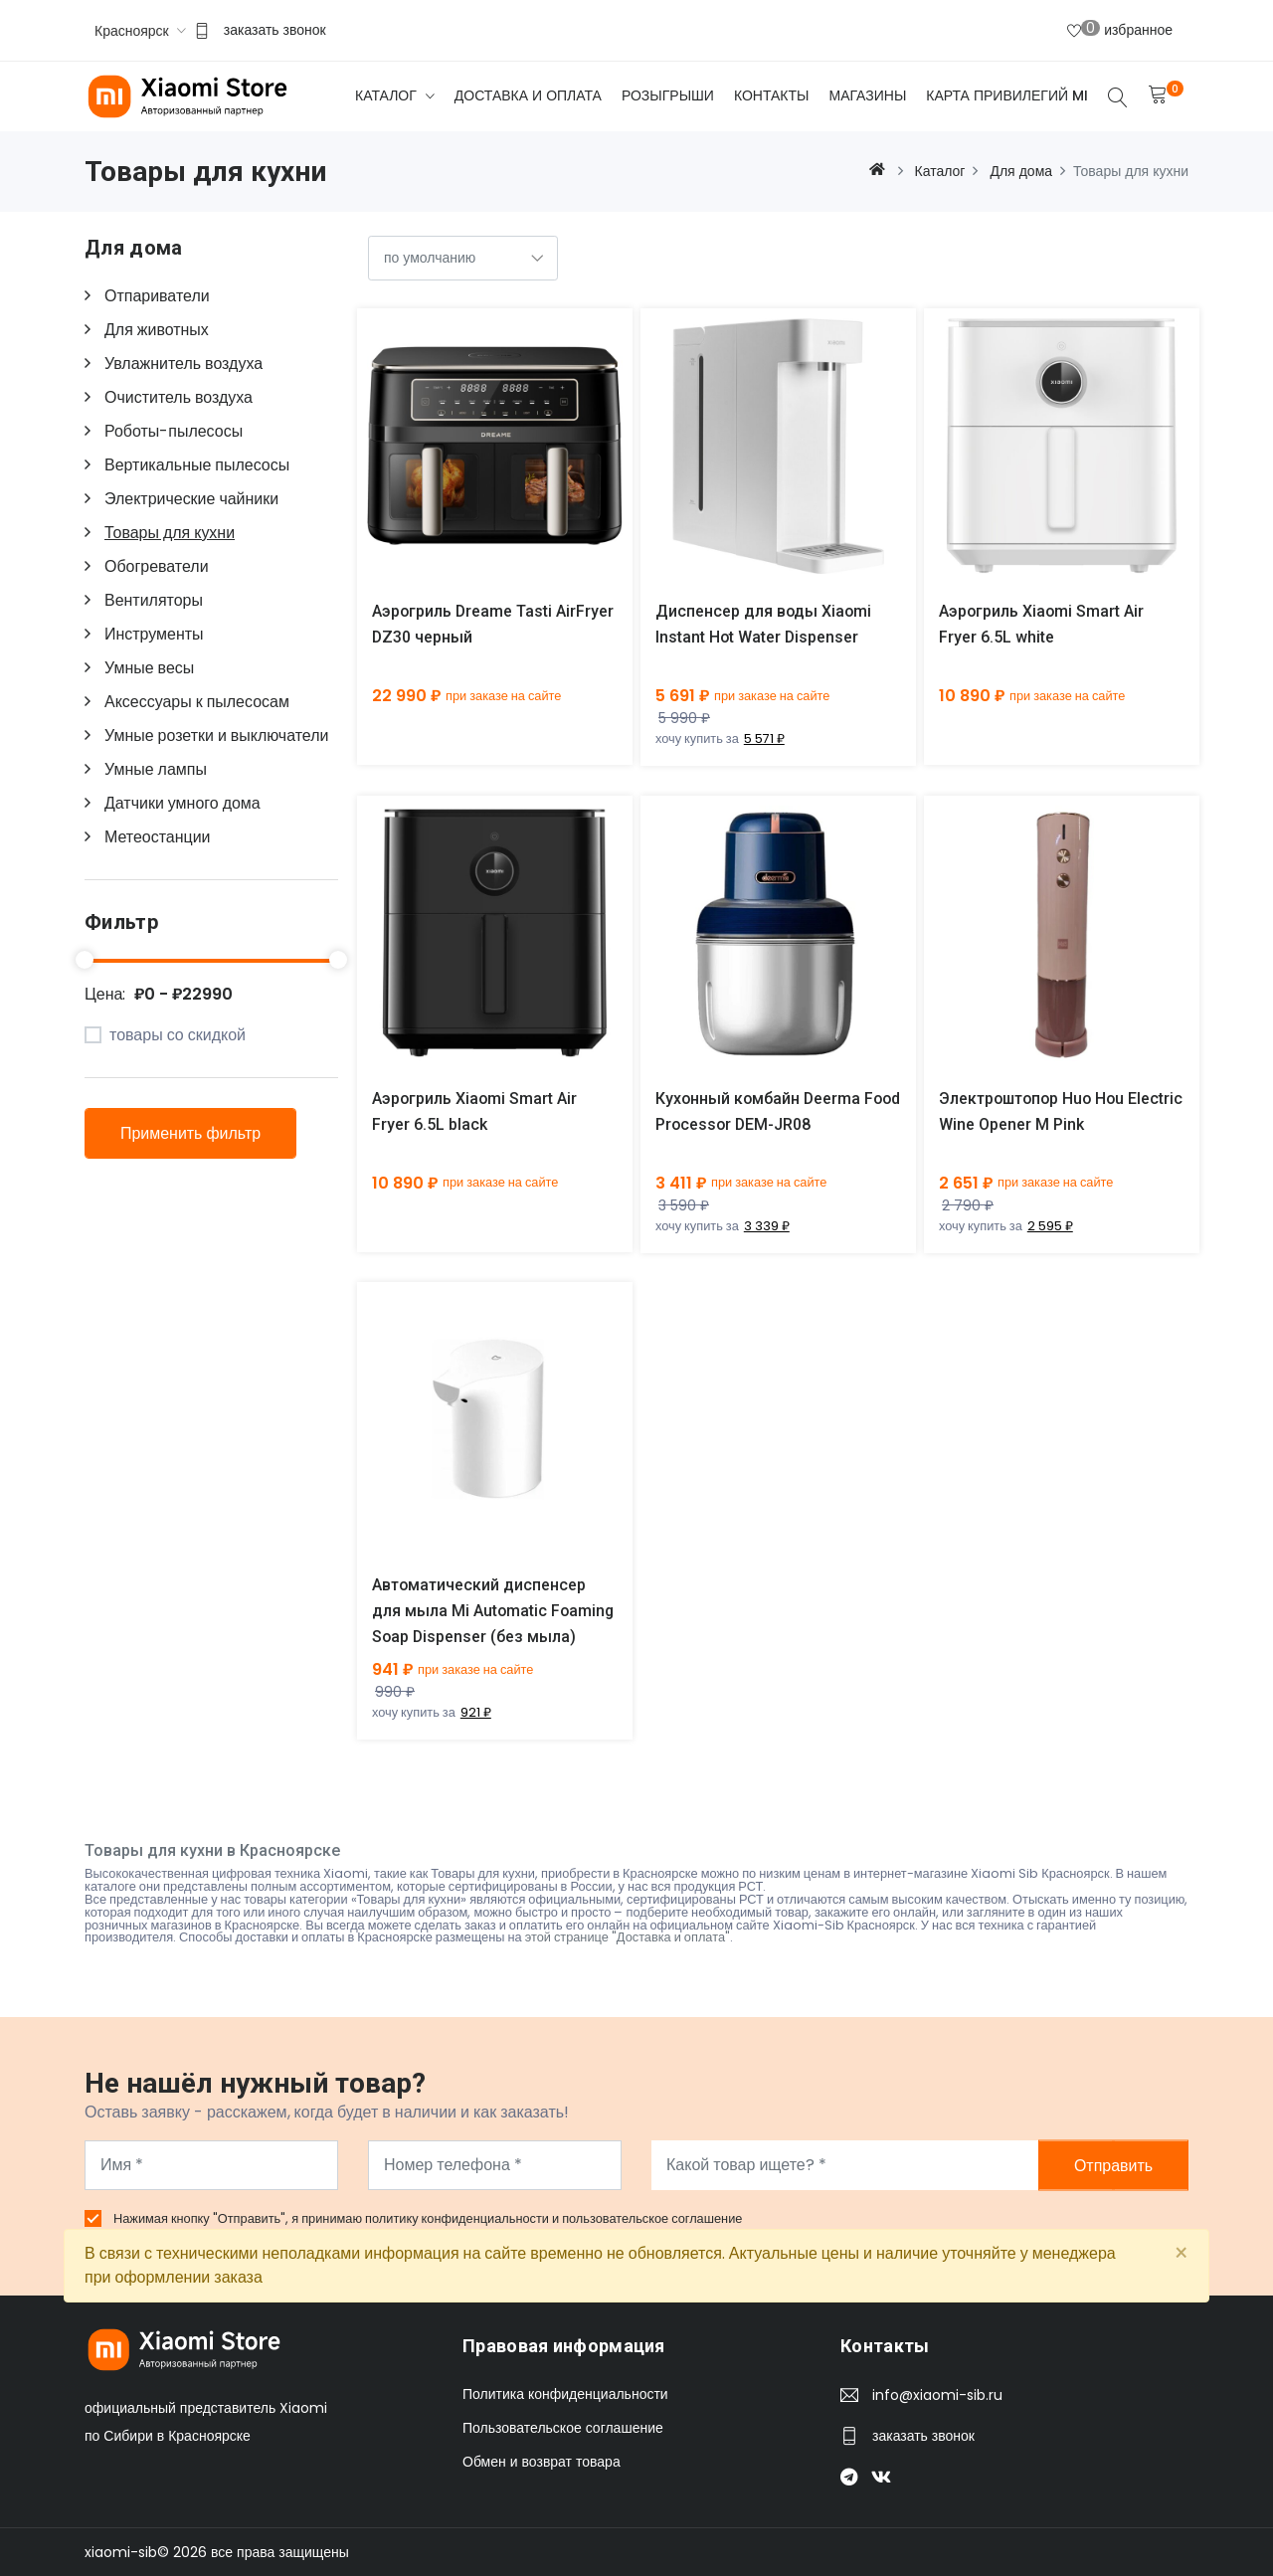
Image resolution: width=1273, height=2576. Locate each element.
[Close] (1181, 2254)
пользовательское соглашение (652, 2218)
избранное (1120, 29)
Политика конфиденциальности (565, 2394)
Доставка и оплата (528, 95)
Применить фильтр (190, 1133)
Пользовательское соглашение (562, 2428)
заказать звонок (275, 30)
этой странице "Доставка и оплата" (628, 1938)
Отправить (1113, 2164)
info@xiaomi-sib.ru (937, 2395)
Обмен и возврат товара (541, 2462)
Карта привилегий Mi (1007, 95)
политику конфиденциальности (458, 2218)
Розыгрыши (668, 95)
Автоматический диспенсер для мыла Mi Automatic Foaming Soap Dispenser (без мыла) (494, 1611)
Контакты (772, 95)
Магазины (867, 95)
